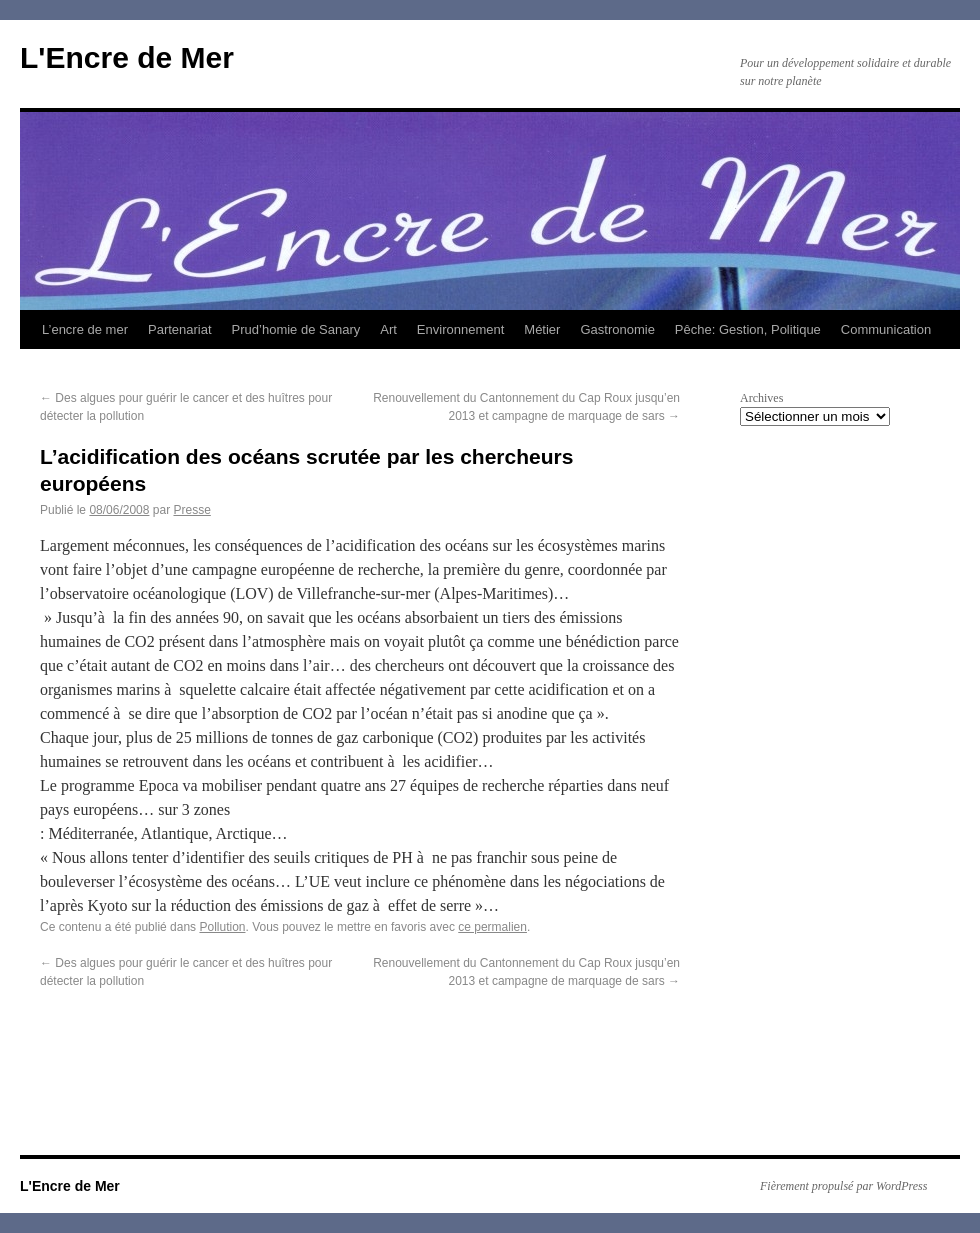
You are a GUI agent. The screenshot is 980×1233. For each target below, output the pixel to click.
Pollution (222, 927)
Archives (761, 398)
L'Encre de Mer (127, 57)
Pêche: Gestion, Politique (748, 329)
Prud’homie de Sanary (296, 329)
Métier (542, 329)
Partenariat (180, 329)
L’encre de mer (85, 329)
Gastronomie (617, 329)
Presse (191, 510)
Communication (886, 329)
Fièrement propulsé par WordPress (843, 1186)
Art (388, 329)
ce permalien (492, 927)
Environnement (460, 329)
